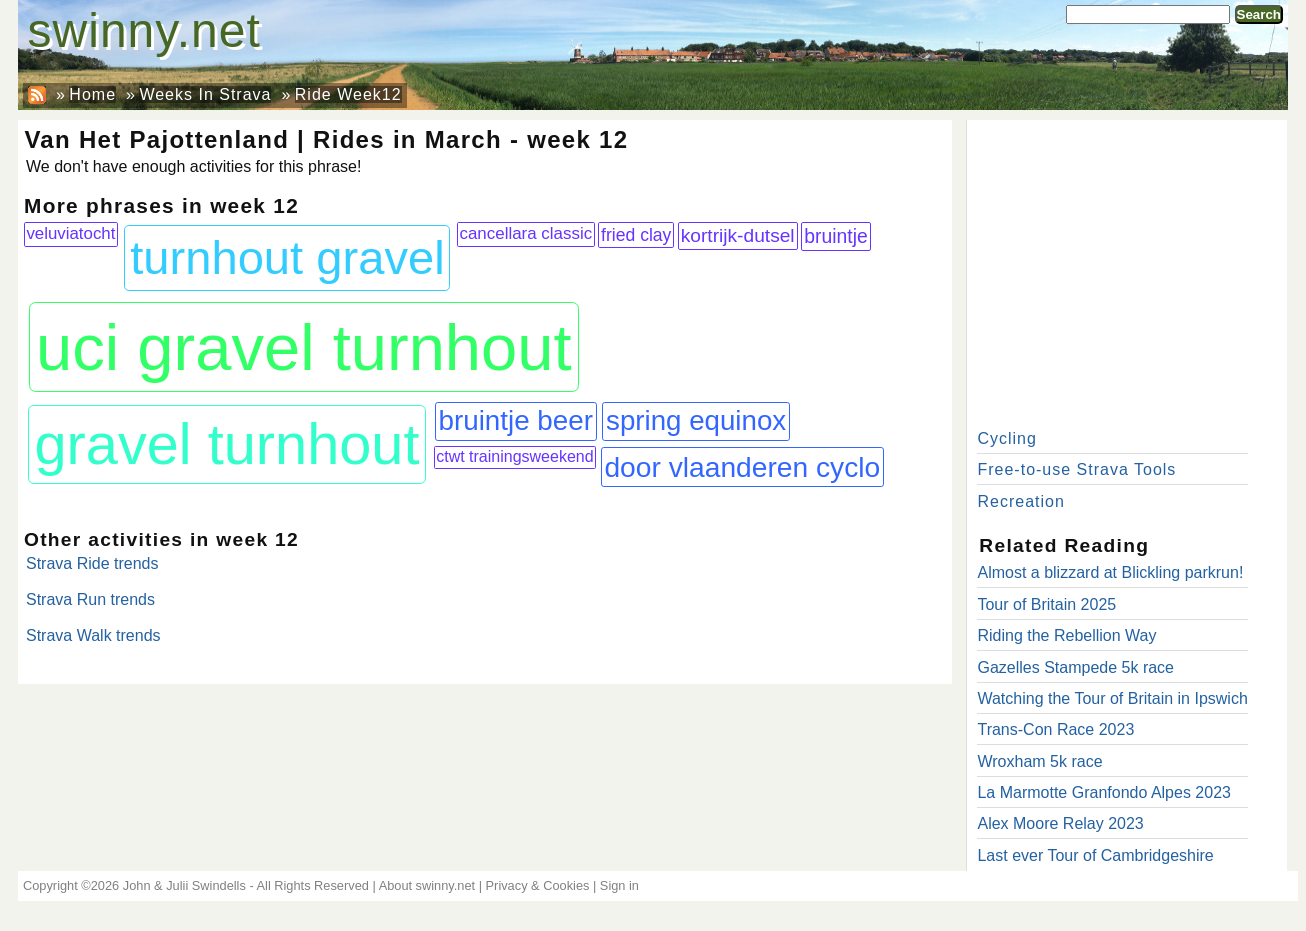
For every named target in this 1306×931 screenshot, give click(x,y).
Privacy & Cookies (538, 885)
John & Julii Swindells (184, 885)
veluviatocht (70, 233)
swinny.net (144, 30)
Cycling (1006, 438)
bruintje (835, 236)
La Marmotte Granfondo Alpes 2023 (1104, 792)
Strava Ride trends (92, 563)
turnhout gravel (287, 257)
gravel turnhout (227, 444)
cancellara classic (525, 233)
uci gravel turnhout (304, 347)
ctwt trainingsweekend (514, 456)
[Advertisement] (1127, 270)
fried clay (636, 235)
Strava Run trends (90, 599)
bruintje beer (516, 420)
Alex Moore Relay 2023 (1060, 823)
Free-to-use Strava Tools (1076, 469)
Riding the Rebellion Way (1066, 635)
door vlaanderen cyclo (742, 467)
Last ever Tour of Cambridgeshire (1095, 855)
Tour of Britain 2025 (1046, 604)
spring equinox (696, 420)
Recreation (1020, 501)
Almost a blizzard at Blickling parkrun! (1110, 572)
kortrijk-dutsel (738, 235)
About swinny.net (427, 885)
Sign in (619, 885)
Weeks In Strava (205, 94)
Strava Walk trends (93, 635)
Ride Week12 (348, 94)
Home (92, 94)
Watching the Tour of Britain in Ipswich (1112, 698)
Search (1259, 14)
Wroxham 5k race (1039, 761)
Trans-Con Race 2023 (1055, 729)
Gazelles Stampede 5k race (1075, 667)
